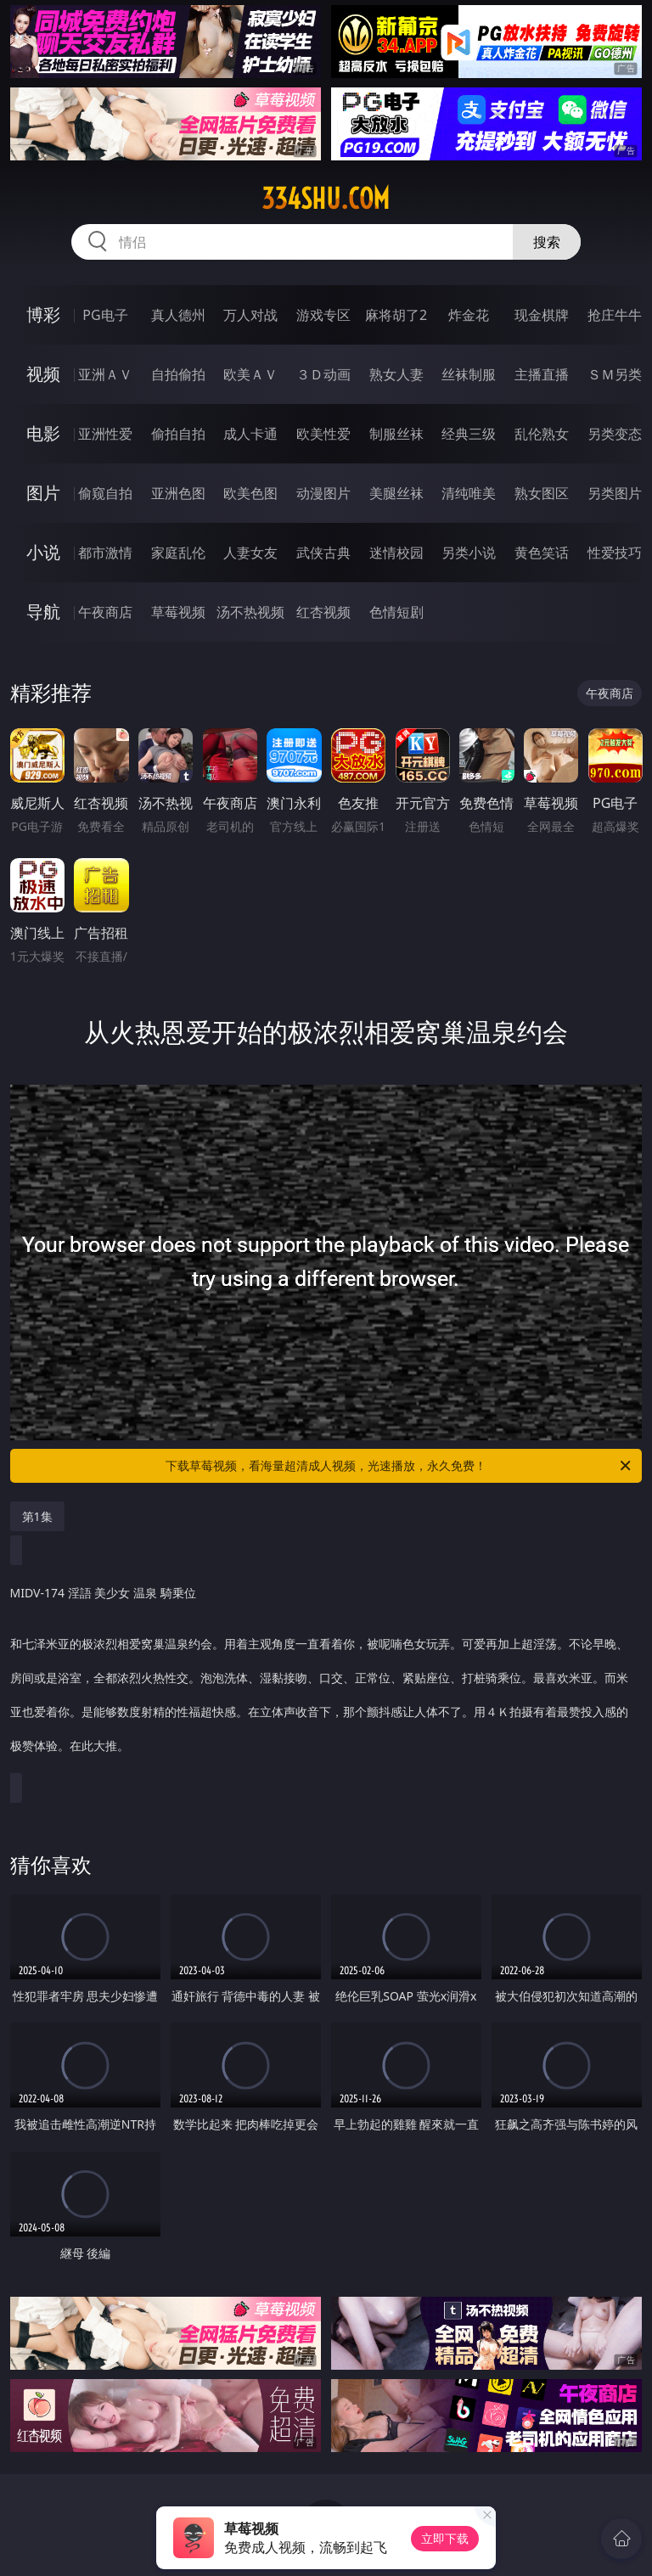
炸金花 (468, 315)
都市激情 (105, 552)
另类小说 (468, 552)
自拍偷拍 (178, 374)
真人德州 (178, 315)
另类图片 (614, 493)
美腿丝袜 (396, 493)
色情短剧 (396, 612)
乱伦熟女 (541, 433)
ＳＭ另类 (614, 374)
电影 (43, 433)
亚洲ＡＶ (105, 374)
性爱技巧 (614, 552)
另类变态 (614, 433)
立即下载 (445, 2538)
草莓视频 (178, 612)
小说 (43, 552)
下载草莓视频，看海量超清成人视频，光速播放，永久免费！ (399, 1466)
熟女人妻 (396, 374)
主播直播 (541, 374)
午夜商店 (105, 612)
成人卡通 (250, 433)
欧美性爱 (323, 433)
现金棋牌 (541, 315)
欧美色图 (250, 493)
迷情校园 (396, 552)
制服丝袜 (396, 433)
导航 (43, 611)
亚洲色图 (178, 493)
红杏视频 (323, 612)
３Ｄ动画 (323, 374)
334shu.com (325, 199)
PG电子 (104, 315)
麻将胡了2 (396, 315)
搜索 (546, 242)
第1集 (37, 1516)
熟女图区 (541, 493)
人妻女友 (250, 552)
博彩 (43, 314)
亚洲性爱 (105, 433)
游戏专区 (323, 315)
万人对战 (250, 315)
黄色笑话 (541, 552)
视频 (43, 373)
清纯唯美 (468, 493)
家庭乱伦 (178, 552)
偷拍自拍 (178, 433)
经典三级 (468, 433)
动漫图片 (323, 493)
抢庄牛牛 (614, 315)
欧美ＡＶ (250, 374)
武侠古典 (323, 552)
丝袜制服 (468, 374)
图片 (43, 492)
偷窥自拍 (105, 493)
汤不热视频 (250, 612)
